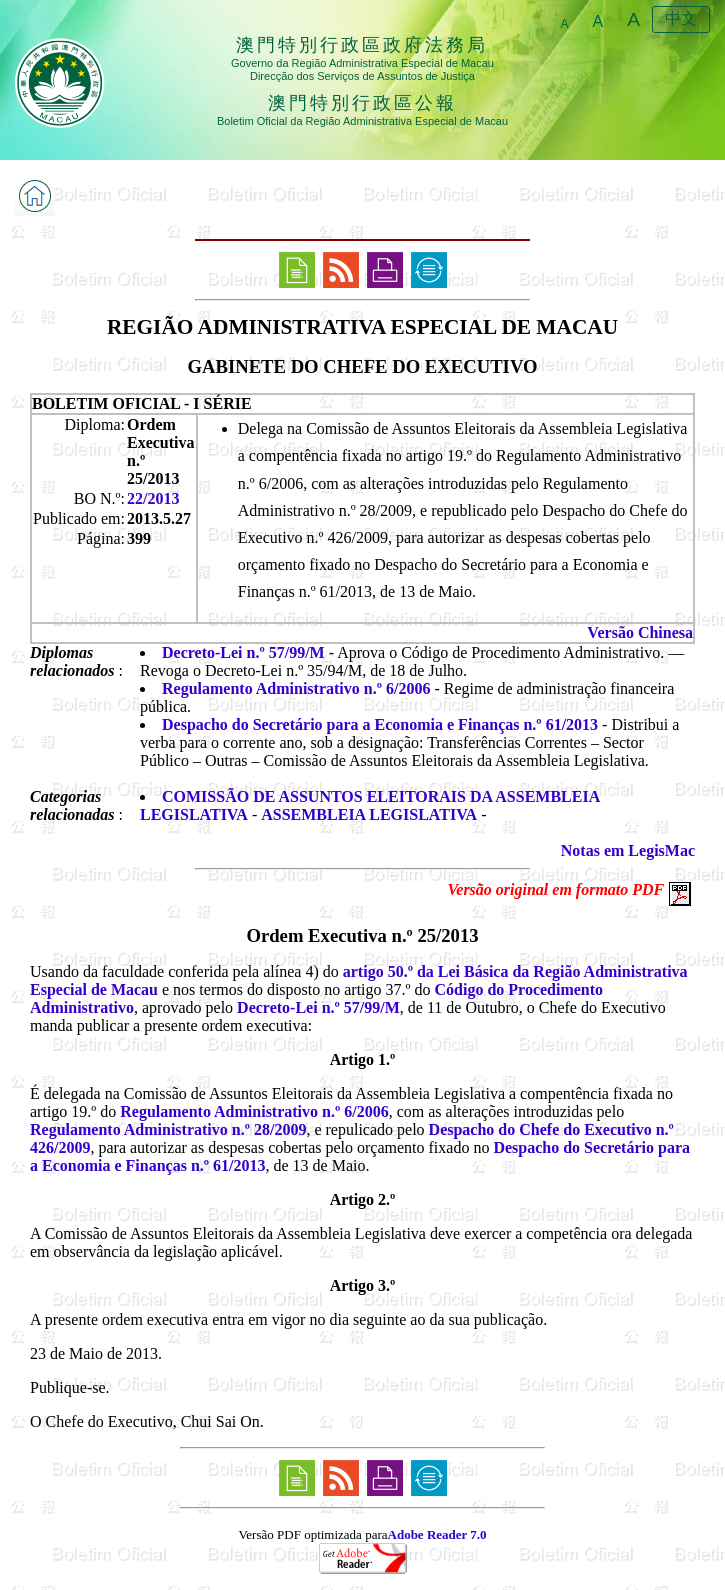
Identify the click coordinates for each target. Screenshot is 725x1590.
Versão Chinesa (640, 632)
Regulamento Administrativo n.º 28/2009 (168, 1129)
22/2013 (153, 498)
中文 (681, 18)
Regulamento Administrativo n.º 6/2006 (296, 688)
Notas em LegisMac (628, 850)
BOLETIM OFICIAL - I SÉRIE (142, 403)
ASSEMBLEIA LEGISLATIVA (369, 814)
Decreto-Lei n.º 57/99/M (243, 652)
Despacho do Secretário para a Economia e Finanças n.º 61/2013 (380, 724)
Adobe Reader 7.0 (437, 1534)
